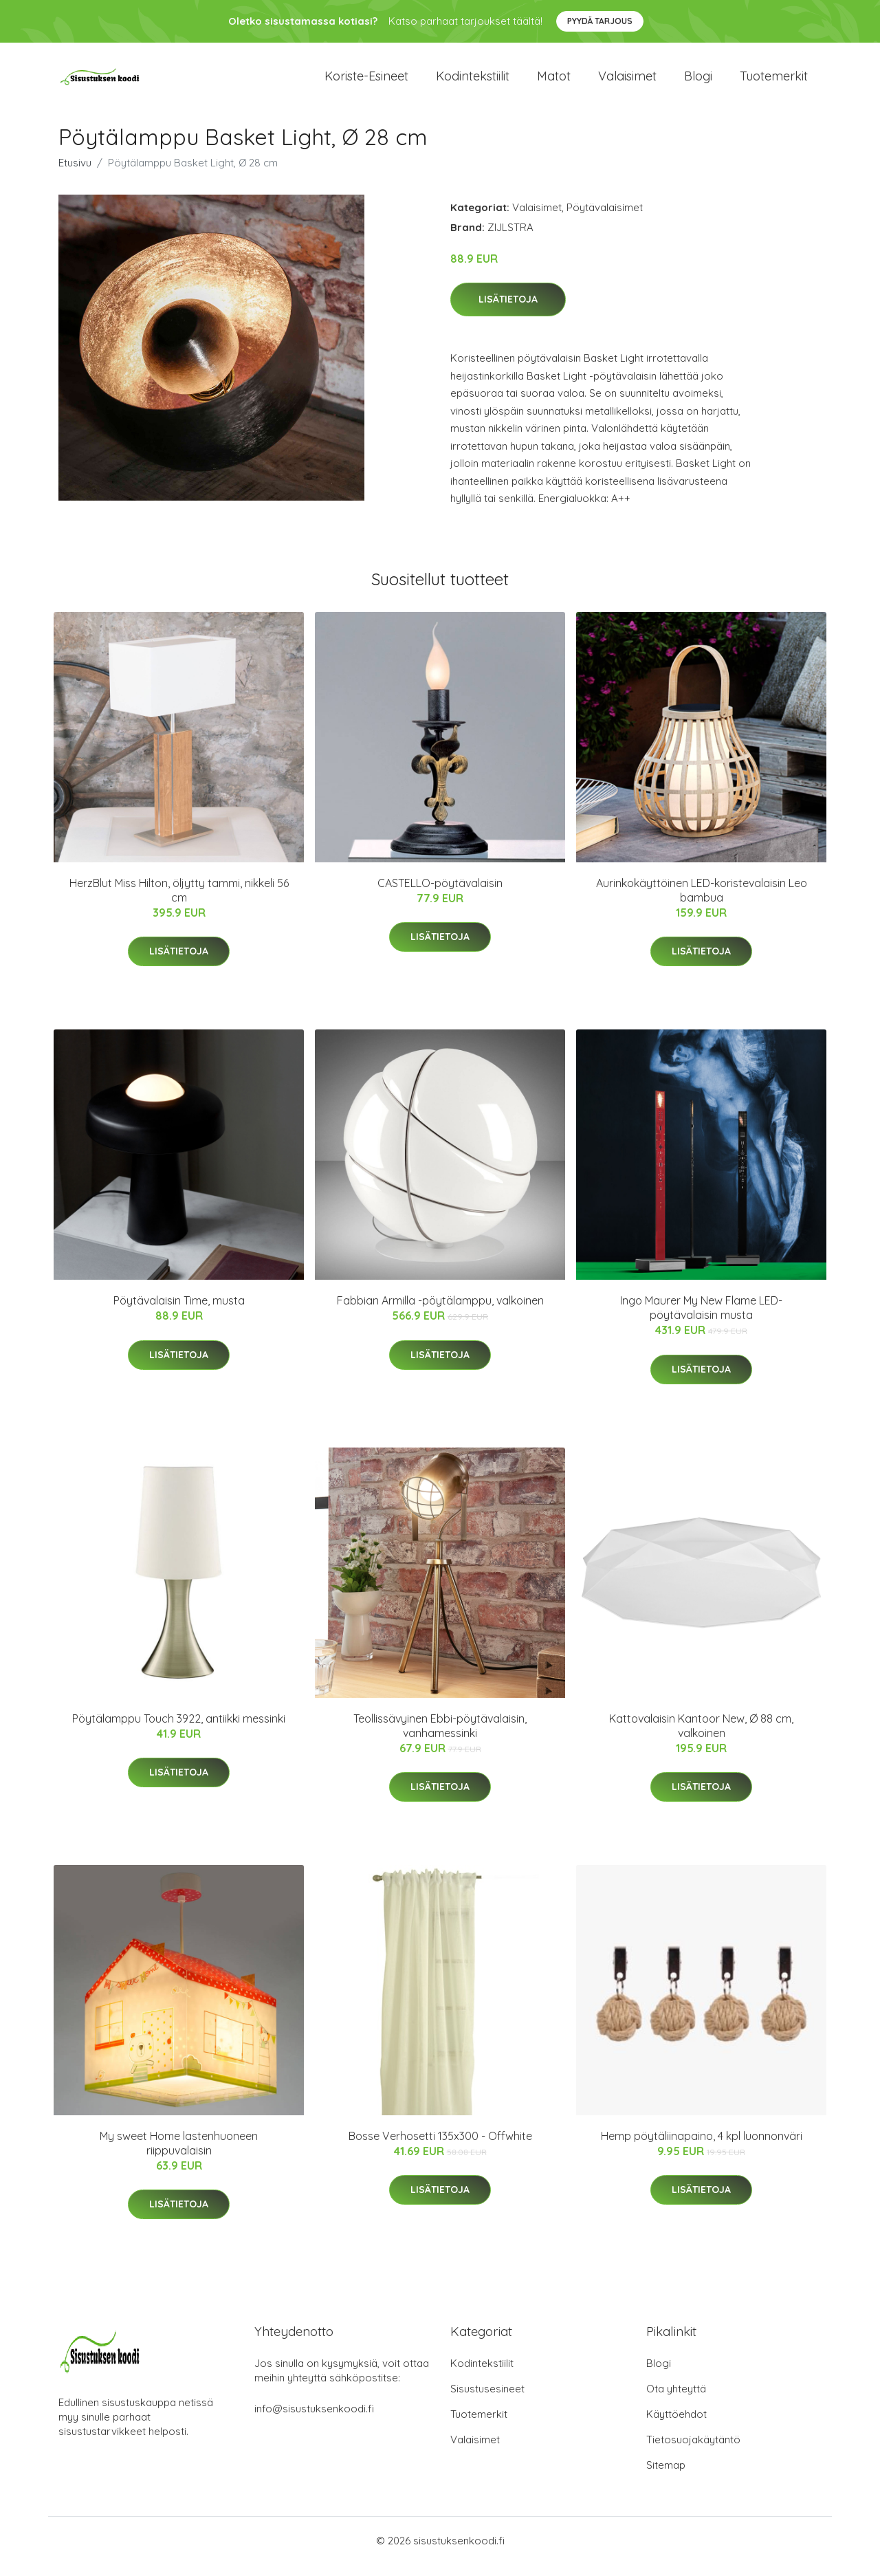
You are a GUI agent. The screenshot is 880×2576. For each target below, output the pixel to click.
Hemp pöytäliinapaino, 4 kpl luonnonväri (701, 2147)
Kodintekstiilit (472, 82)
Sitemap (665, 2476)
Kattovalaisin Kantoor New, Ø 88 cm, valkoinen (701, 1737)
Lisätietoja (508, 311)
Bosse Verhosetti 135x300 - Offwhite (440, 2147)
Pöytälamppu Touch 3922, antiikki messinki (178, 1730)
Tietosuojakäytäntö (693, 2451)
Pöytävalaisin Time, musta (179, 1312)
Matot (554, 82)
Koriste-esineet (366, 82)
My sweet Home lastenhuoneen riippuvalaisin (179, 2155)
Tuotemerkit (774, 82)
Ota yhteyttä (676, 2400)
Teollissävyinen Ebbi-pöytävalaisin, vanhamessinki (440, 1737)
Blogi (698, 82)
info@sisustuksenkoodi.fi (314, 2420)
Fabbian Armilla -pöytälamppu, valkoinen (440, 1312)
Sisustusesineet (487, 2400)
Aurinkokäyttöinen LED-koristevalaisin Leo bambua (701, 902)
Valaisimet (627, 82)
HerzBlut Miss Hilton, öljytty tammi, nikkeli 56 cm (179, 902)
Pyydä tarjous (599, 21)
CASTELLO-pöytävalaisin (440, 895)
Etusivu (74, 174)
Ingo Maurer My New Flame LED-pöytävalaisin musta (701, 1319)
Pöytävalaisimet (604, 219)
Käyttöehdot (676, 2425)
